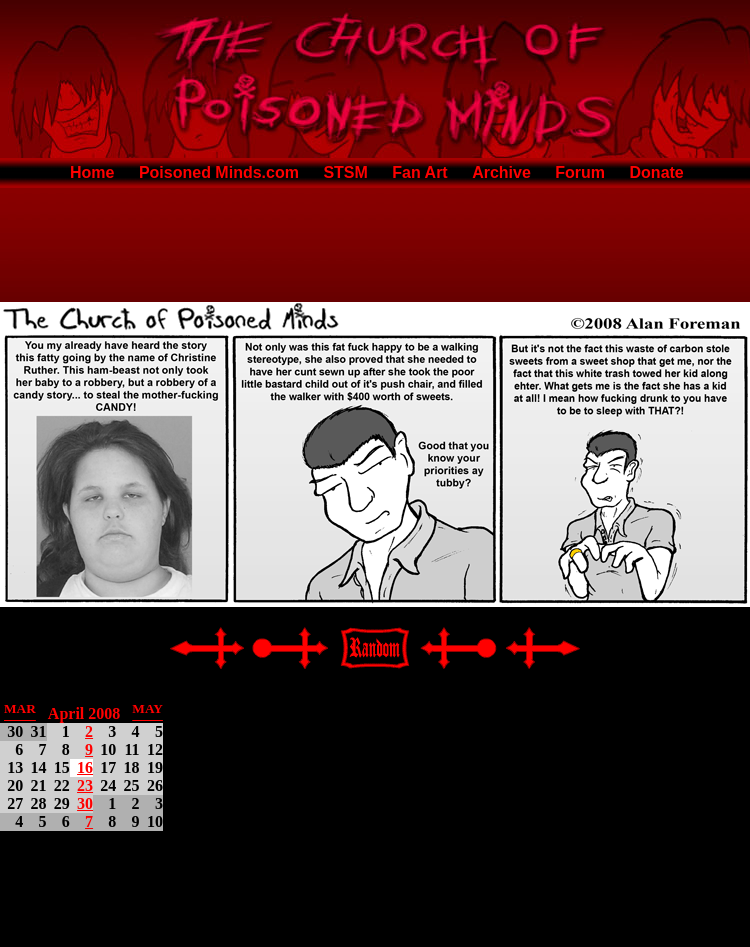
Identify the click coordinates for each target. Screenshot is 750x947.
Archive (501, 172)
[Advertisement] (375, 241)
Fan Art (419, 172)
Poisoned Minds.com (219, 172)
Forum (580, 172)
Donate (657, 172)
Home (92, 172)
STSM (345, 172)
